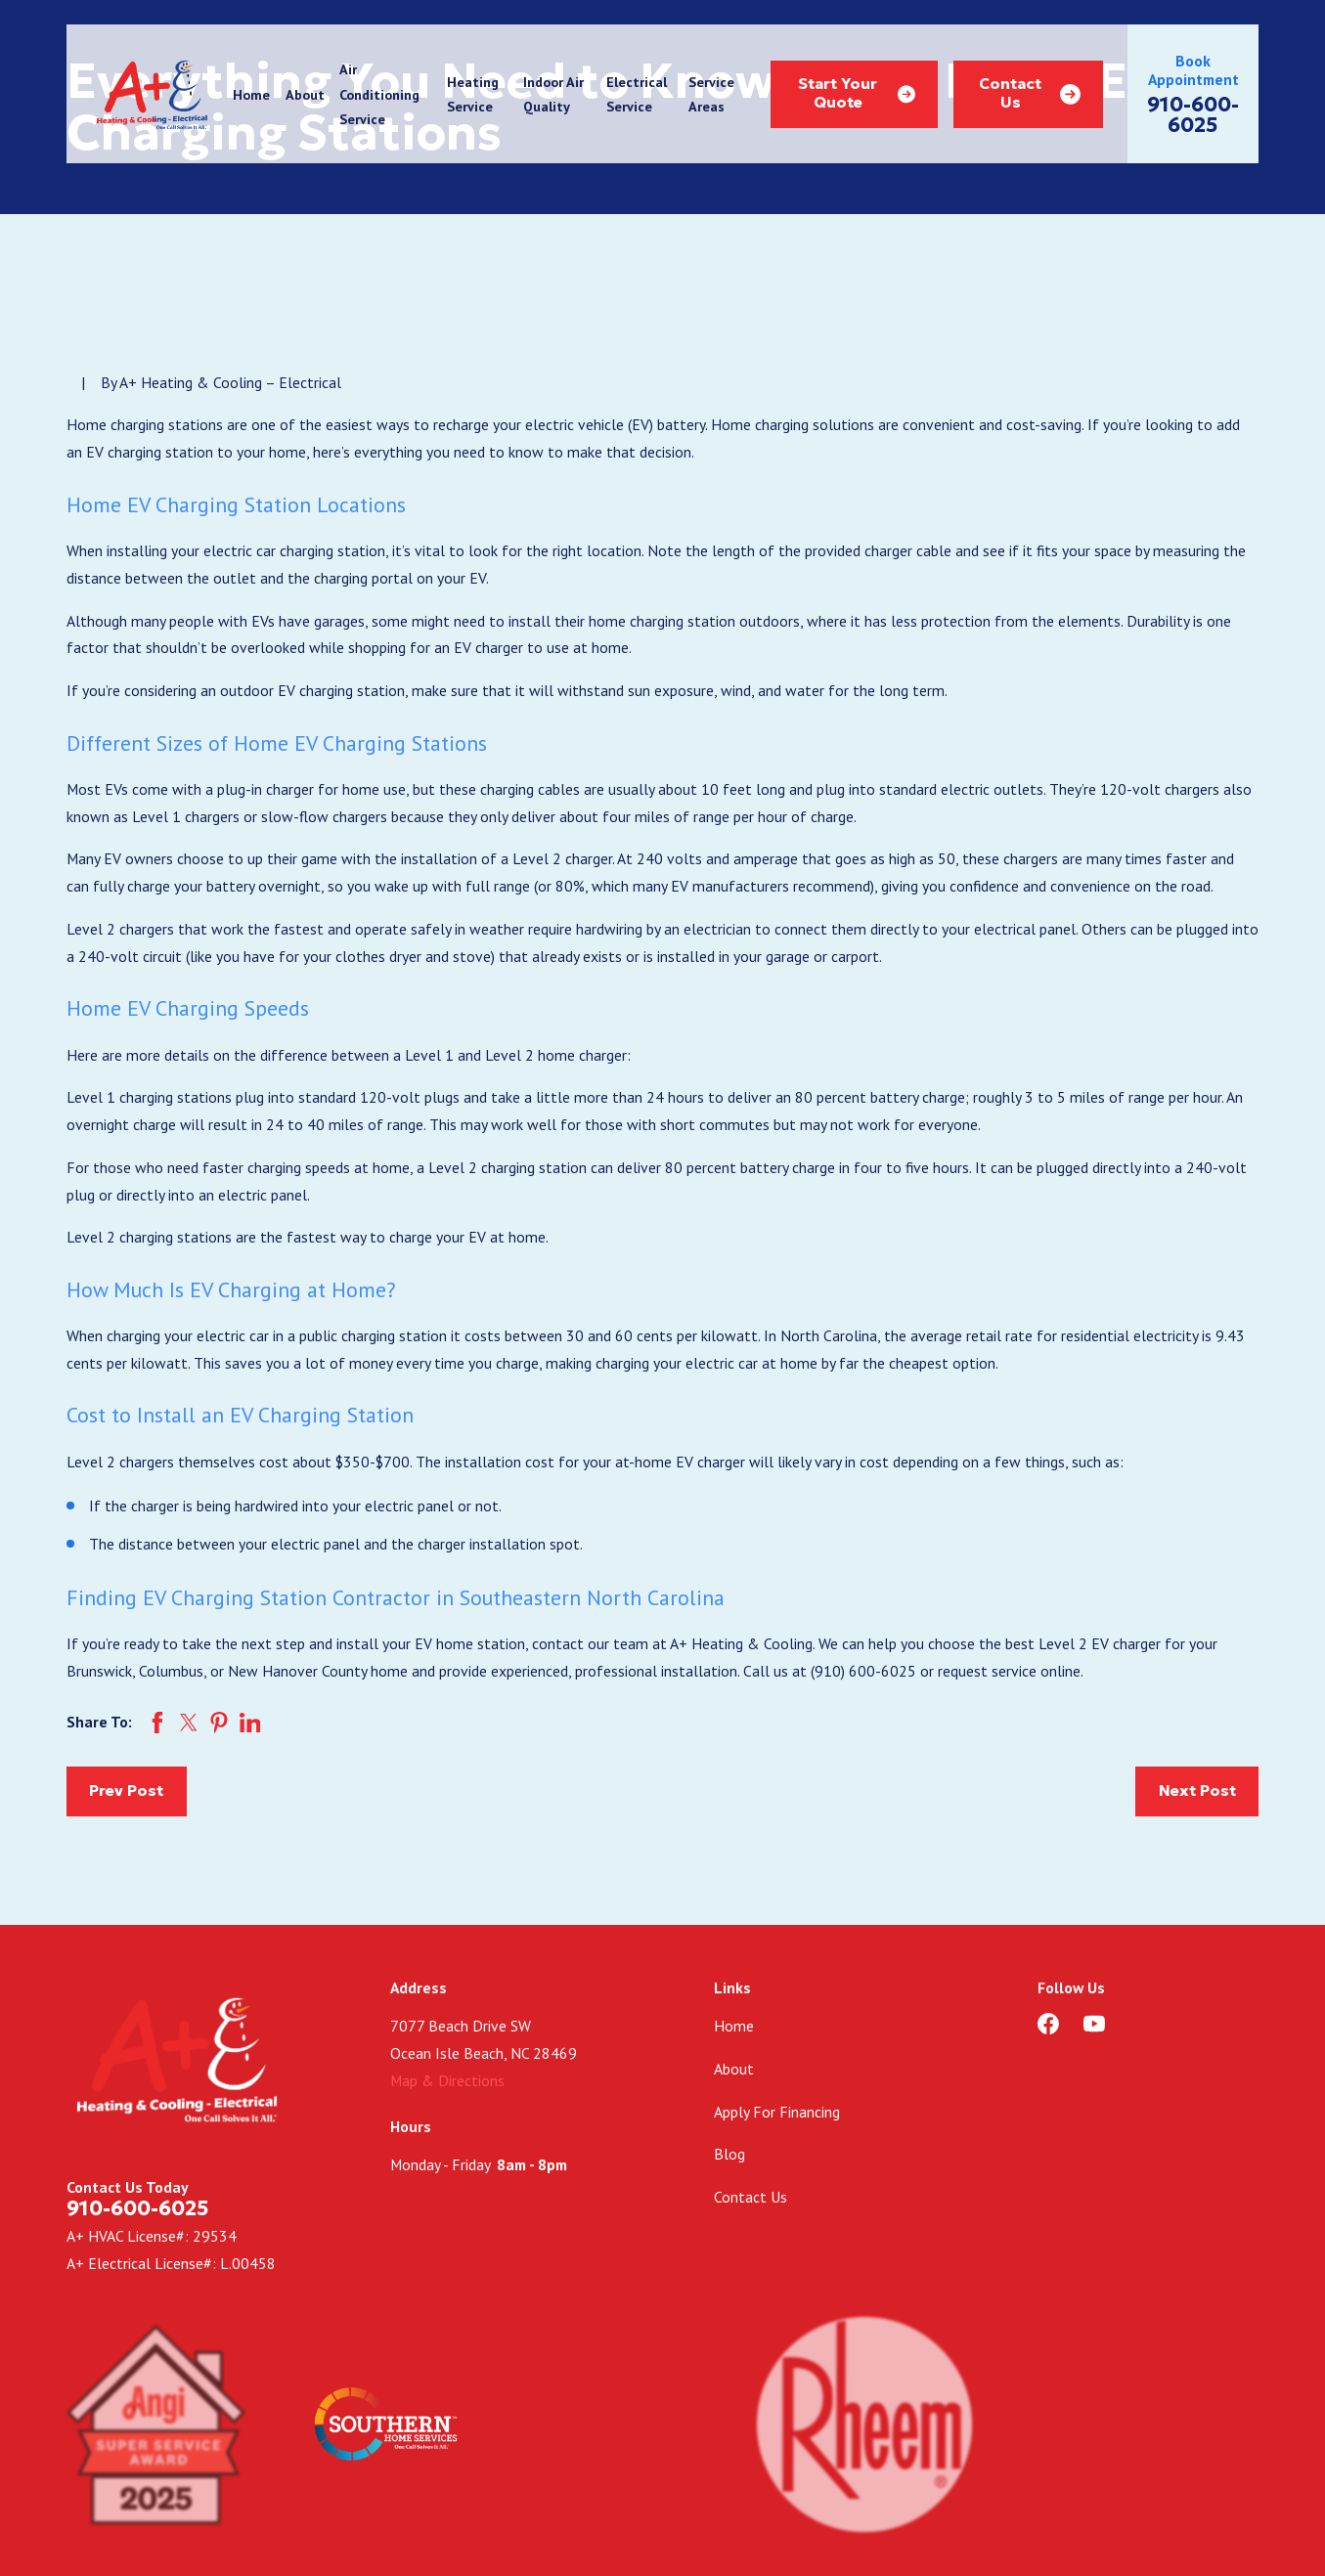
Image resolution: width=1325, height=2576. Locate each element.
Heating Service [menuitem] (473, 93)
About (734, 2068)
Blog (729, 2153)
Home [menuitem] (251, 94)
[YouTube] (1094, 2023)
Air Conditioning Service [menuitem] (379, 94)
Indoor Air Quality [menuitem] (553, 93)
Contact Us (1029, 92)
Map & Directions (447, 2080)
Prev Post (126, 1790)
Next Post (1197, 1790)
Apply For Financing (777, 2111)
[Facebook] (1048, 2023)
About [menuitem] (305, 94)
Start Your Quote (856, 92)
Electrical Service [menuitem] (636, 93)
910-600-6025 (1193, 115)
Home (734, 2025)
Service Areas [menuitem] (711, 93)
